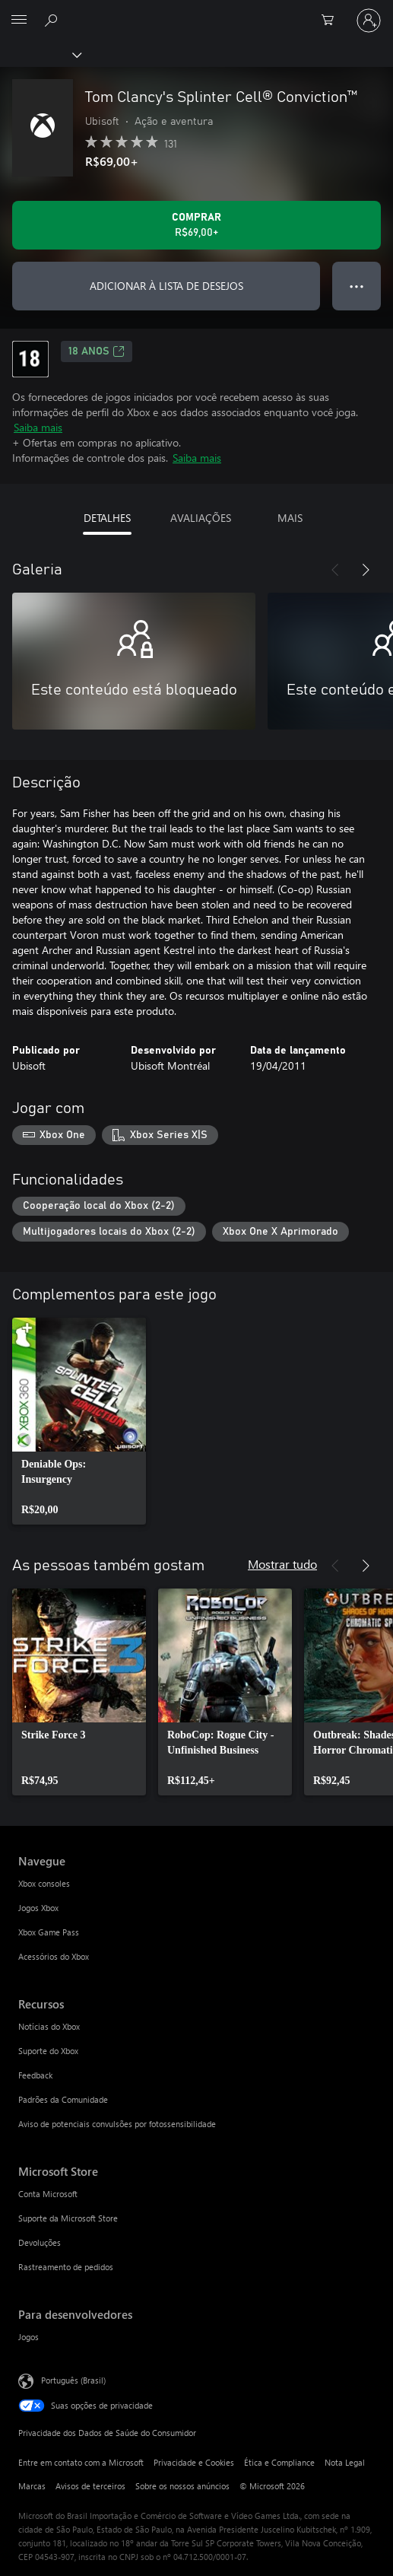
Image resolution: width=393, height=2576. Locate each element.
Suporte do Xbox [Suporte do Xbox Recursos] (48, 2051)
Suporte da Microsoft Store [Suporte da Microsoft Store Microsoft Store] (68, 2218)
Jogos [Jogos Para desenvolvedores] (28, 2337)
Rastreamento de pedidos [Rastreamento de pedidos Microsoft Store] (65, 2267)
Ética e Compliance (279, 2462)
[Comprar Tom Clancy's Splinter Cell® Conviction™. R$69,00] (196, 225)
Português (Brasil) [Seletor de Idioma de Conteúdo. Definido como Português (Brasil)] (73, 2380)
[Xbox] (39, 54)
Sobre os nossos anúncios (182, 2486)
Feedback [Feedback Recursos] (35, 2075)
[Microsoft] (196, 11)
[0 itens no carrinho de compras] (332, 20)
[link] (79, 1421)
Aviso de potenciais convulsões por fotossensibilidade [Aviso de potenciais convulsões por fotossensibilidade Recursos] (117, 2124)
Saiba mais (38, 427)
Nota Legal (345, 2462)
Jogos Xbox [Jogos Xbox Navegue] (38, 1908)
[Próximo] (365, 569)
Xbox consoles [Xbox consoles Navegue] (44, 1883)
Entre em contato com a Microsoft (81, 2462)
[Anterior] (335, 569)
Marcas (32, 2486)
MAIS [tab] (290, 517)
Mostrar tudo (282, 1564)
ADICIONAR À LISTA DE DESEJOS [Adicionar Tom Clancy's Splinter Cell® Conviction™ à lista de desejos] (166, 285)
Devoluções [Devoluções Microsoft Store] (39, 2242)
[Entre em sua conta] (368, 20)
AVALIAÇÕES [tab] (200, 517)
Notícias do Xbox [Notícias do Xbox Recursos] (49, 2026)
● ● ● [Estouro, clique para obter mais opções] (357, 285)
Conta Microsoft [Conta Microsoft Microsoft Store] (48, 2194)
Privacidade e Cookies (194, 2462)
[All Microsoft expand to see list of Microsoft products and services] (19, 20)
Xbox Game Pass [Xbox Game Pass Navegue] (48, 1932)
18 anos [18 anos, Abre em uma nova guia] (96, 351)
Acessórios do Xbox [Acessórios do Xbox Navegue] (53, 1956)
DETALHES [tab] (107, 517)
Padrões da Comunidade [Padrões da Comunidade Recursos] (63, 2099)
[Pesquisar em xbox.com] (53, 20)
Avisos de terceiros (90, 2486)
